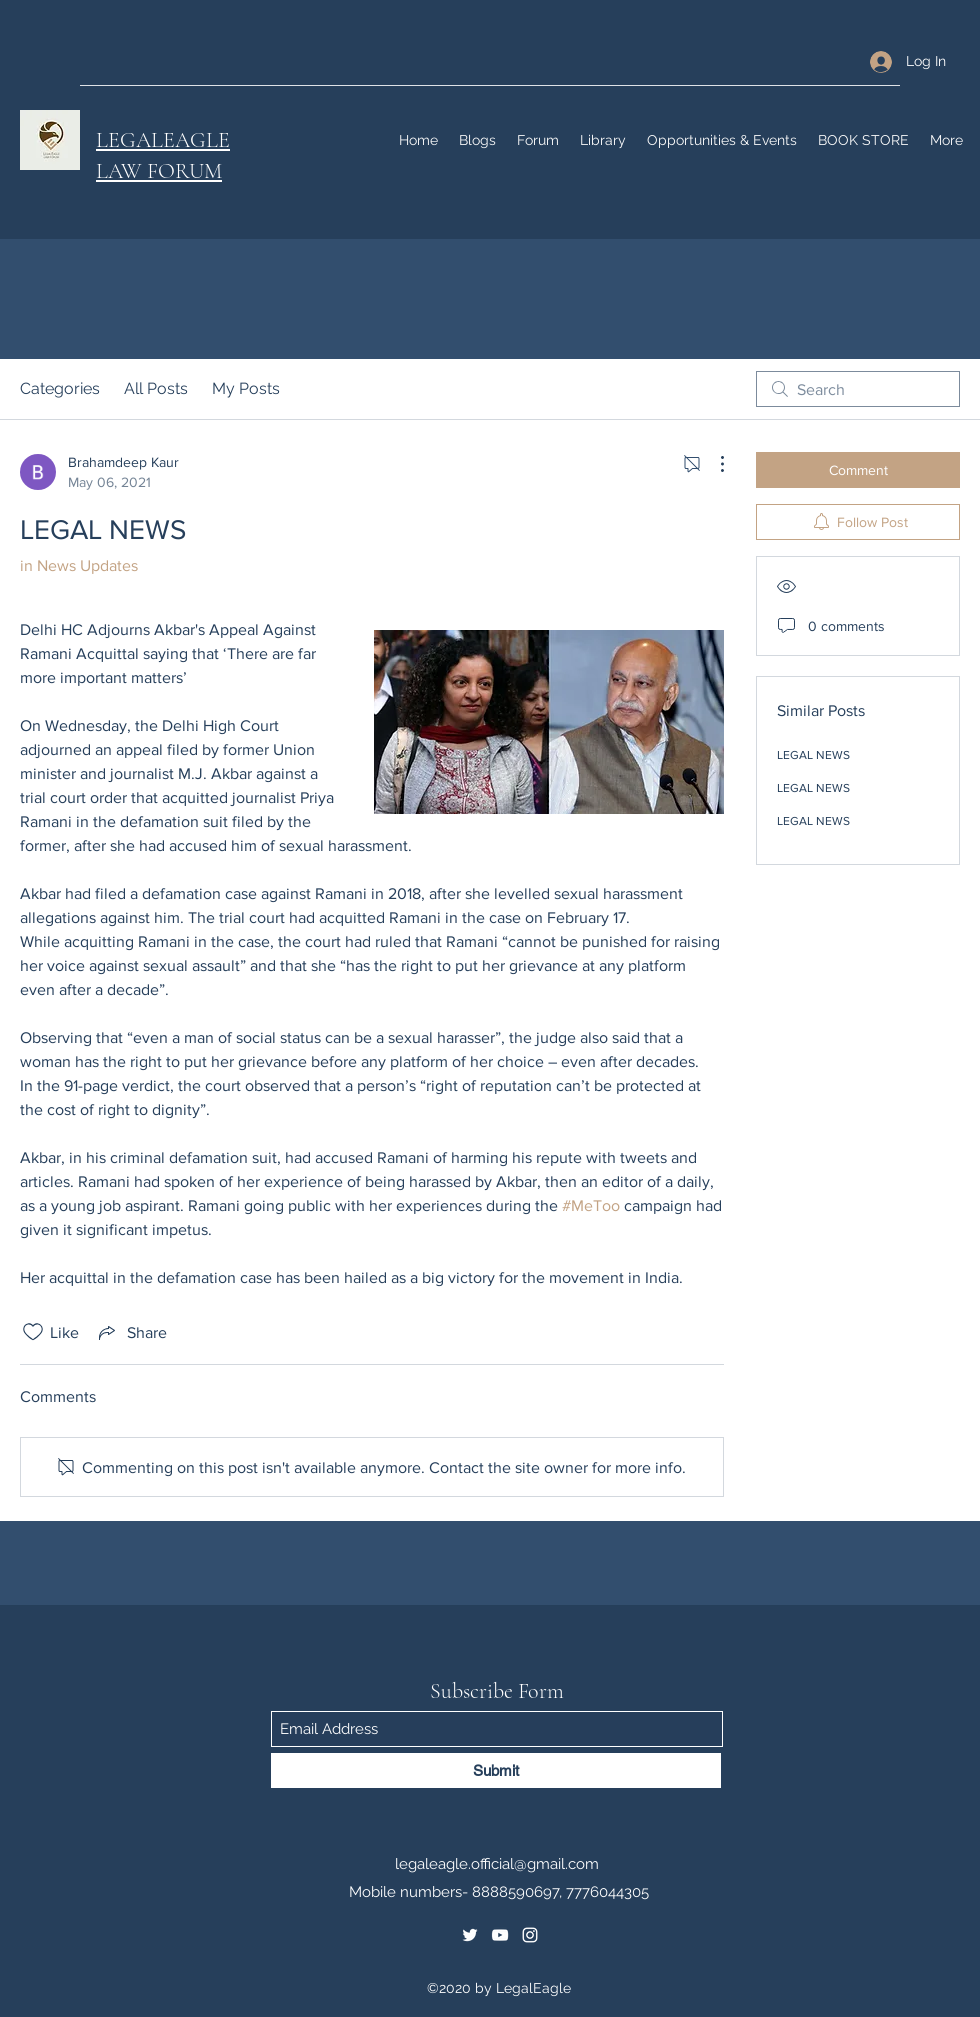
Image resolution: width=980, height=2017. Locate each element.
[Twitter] (470, 1935)
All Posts (156, 388)
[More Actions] (712, 464)
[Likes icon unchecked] (33, 1332)
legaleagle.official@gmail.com (497, 1864)
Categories (60, 388)
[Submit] (496, 1770)
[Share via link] (131, 1332)
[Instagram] (530, 1935)
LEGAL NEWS (813, 755)
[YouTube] (500, 1935)
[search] (858, 389)
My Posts (246, 388)
